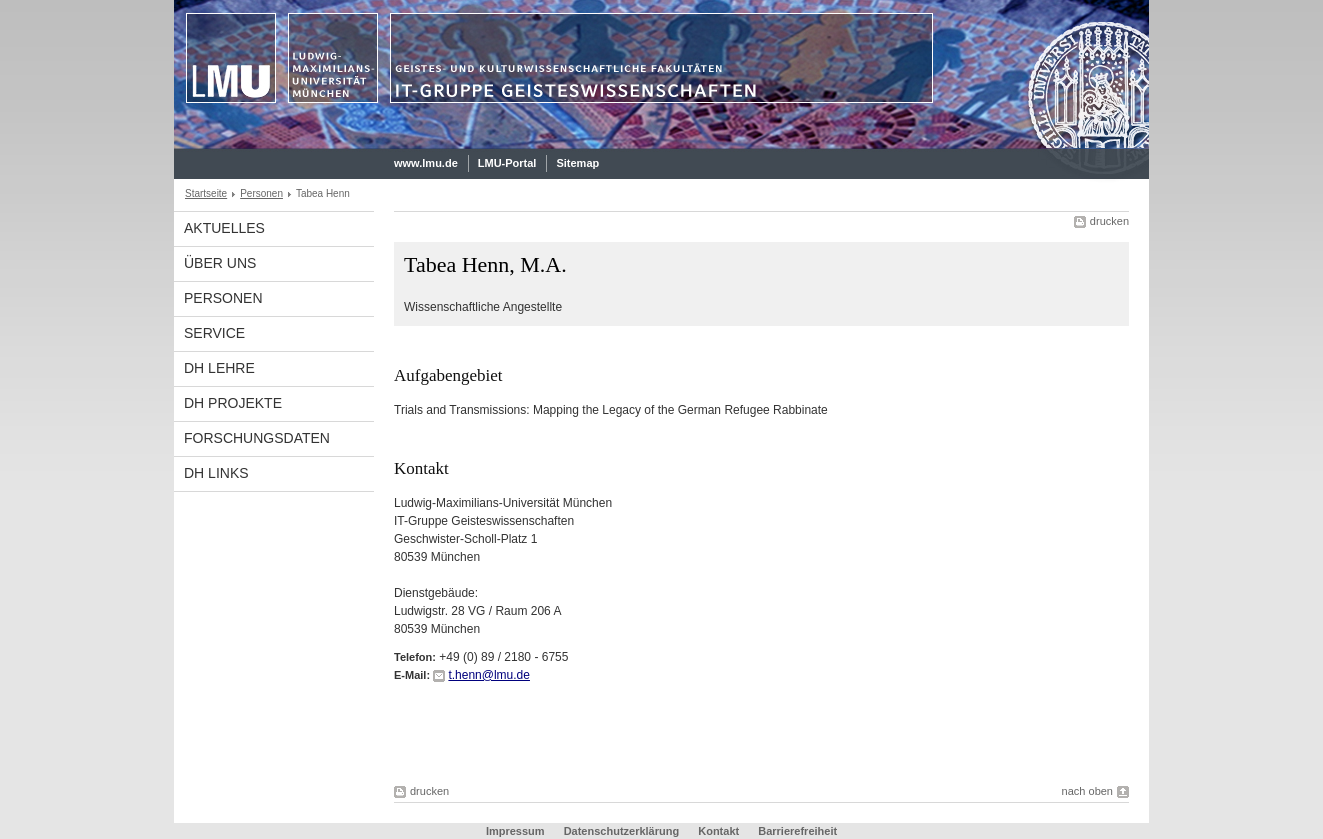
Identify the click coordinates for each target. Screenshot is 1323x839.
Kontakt (718, 831)
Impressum (515, 831)
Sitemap (577, 163)
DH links (216, 473)
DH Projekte (233, 403)
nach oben (1087, 791)
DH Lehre (219, 368)
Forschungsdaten (257, 438)
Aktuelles (224, 228)
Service (214, 333)
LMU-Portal (507, 163)
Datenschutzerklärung (622, 831)
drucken (1109, 221)
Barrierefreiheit (797, 831)
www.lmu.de (426, 163)
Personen (261, 193)
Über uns (220, 263)
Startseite (206, 193)
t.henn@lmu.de (489, 675)
